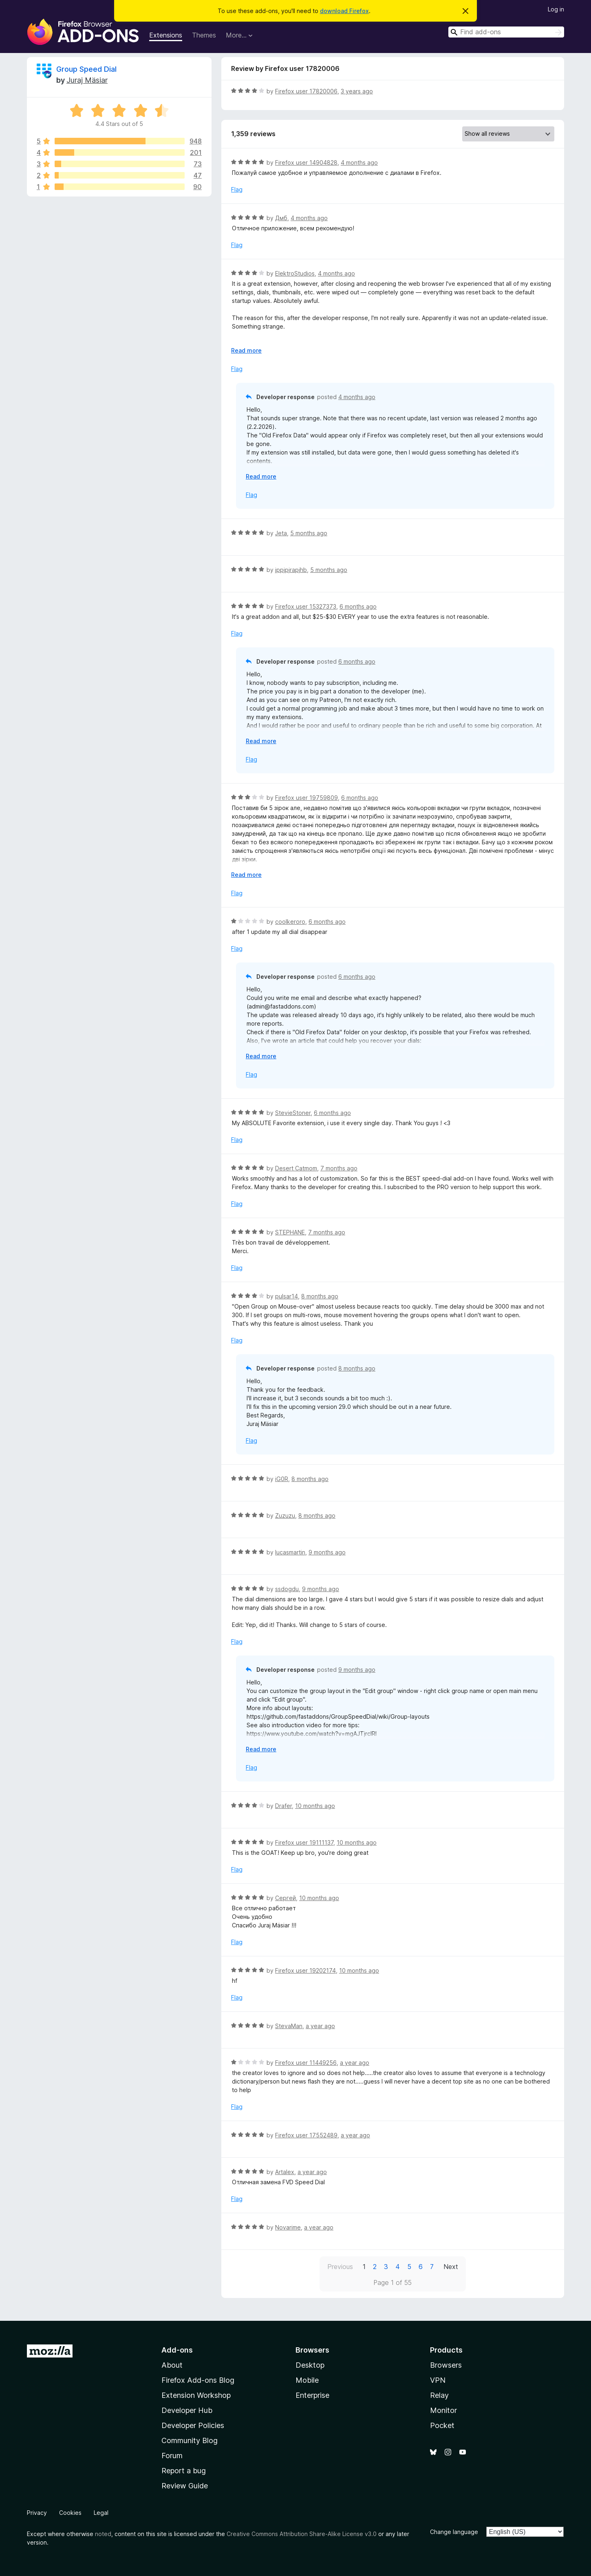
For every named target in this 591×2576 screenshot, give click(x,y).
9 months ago (327, 1552)
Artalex (284, 2171)
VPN (437, 2380)
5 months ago (308, 533)
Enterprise (312, 2395)
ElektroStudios (295, 273)
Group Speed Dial (86, 69)
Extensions (165, 35)
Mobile (307, 2380)
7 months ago (338, 1168)
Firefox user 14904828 (306, 162)
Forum (172, 2455)
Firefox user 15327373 (305, 606)
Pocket (442, 2425)
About (172, 2365)
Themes (204, 35)
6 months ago (358, 606)
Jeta (281, 533)
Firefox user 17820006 (306, 91)
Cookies (70, 2512)
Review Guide (184, 2485)
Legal (101, 2512)
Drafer (283, 1805)
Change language (454, 2531)
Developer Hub (186, 2410)
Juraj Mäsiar (87, 80)
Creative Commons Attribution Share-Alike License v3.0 (302, 2533)
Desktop (310, 2365)
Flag (237, 189)
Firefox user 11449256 (306, 2062)
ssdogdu (287, 1588)
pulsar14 (286, 1296)
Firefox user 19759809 (306, 797)
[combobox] (506, 32)
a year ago (320, 2025)
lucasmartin (290, 1552)
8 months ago (319, 1296)
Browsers (446, 2365)
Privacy (37, 2512)
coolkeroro (290, 921)
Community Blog (189, 2440)
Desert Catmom (296, 1168)
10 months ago (315, 1805)
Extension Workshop (196, 2395)
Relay (439, 2395)
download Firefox (344, 10)
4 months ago (359, 162)
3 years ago (357, 91)
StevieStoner (293, 1112)
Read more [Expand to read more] (246, 350)
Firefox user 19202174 (305, 1970)
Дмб (281, 217)
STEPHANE (290, 1232)
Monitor (443, 2410)
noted (103, 2533)
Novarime (288, 2227)
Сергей (285, 1897)
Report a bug (183, 2470)
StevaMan (288, 2025)
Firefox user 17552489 (306, 2135)
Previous (340, 2267)
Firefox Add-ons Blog (197, 2380)
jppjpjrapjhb (291, 569)
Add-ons (177, 2350)
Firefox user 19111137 (304, 1842)
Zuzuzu (285, 1515)
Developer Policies (192, 2425)
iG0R (281, 1478)
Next (450, 2267)
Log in (556, 9)
